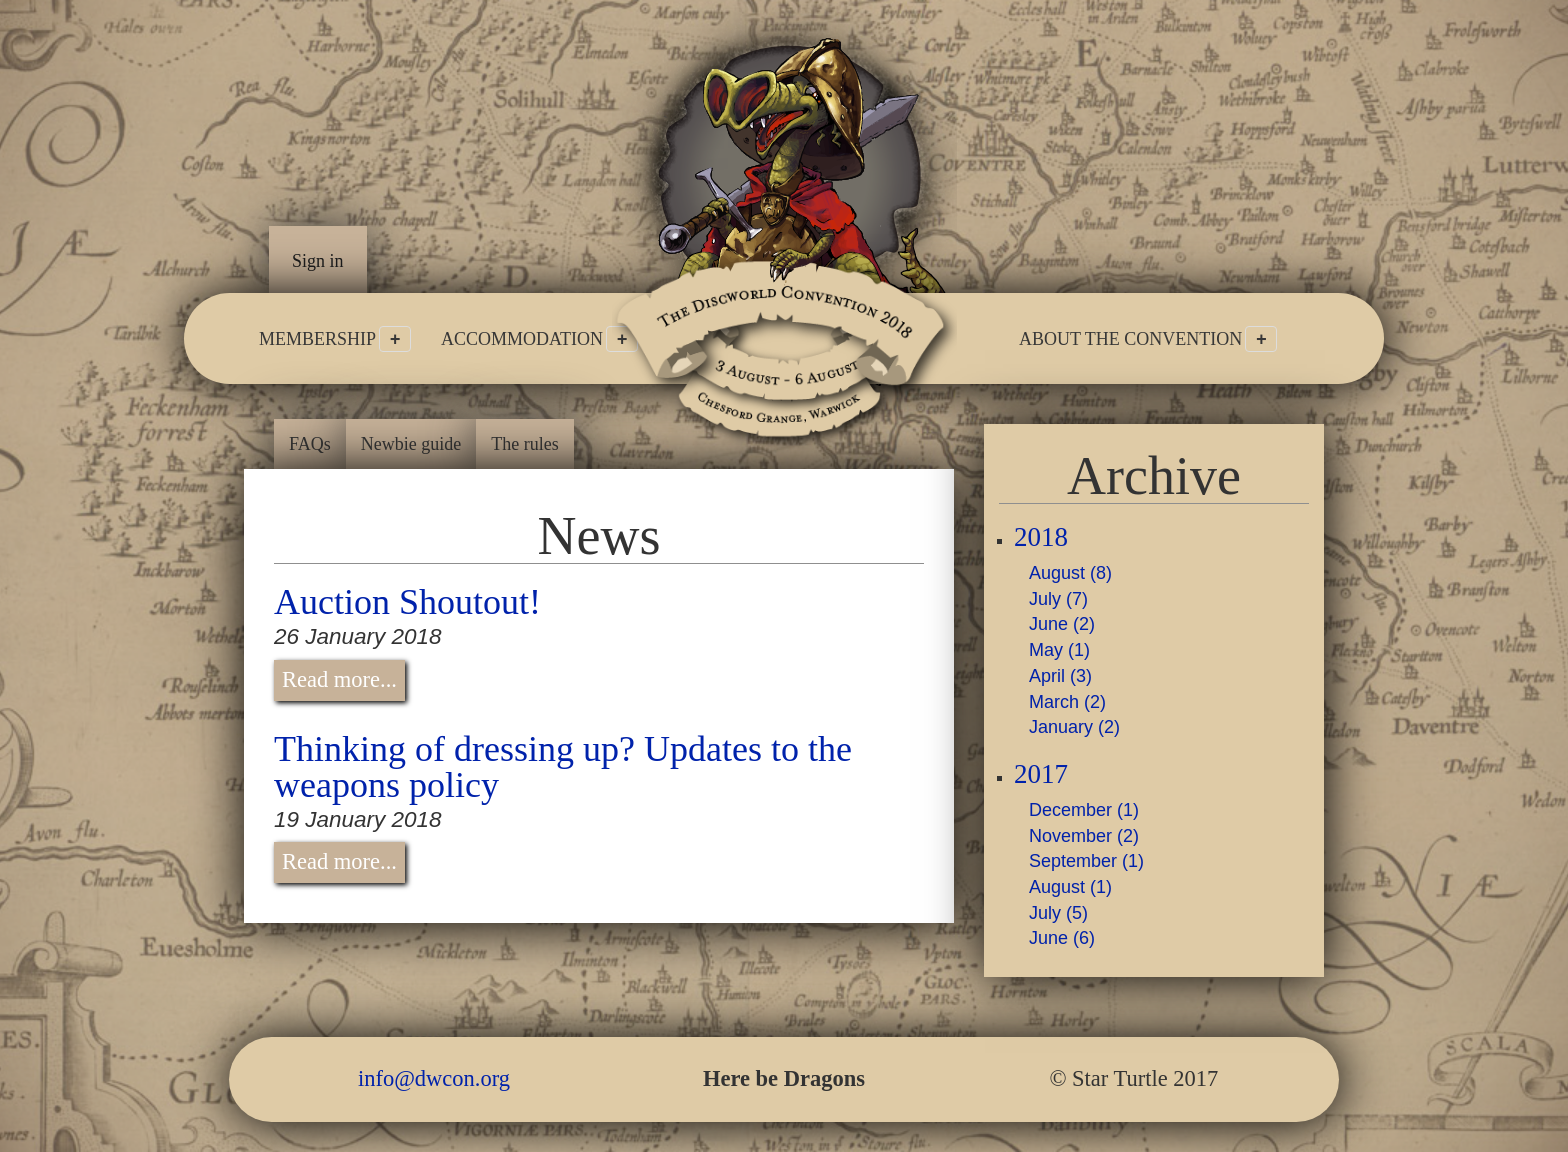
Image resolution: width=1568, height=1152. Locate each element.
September (1086, 861)
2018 (1041, 537)
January (1074, 727)
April (1060, 676)
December (1084, 810)
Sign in (318, 261)
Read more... (339, 679)
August (1070, 573)
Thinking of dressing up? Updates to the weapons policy (563, 767)
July (1058, 599)
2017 (1041, 774)
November (1084, 836)
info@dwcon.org (434, 1078)
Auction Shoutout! (407, 602)
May (1059, 650)
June (1062, 624)
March (1067, 702)
